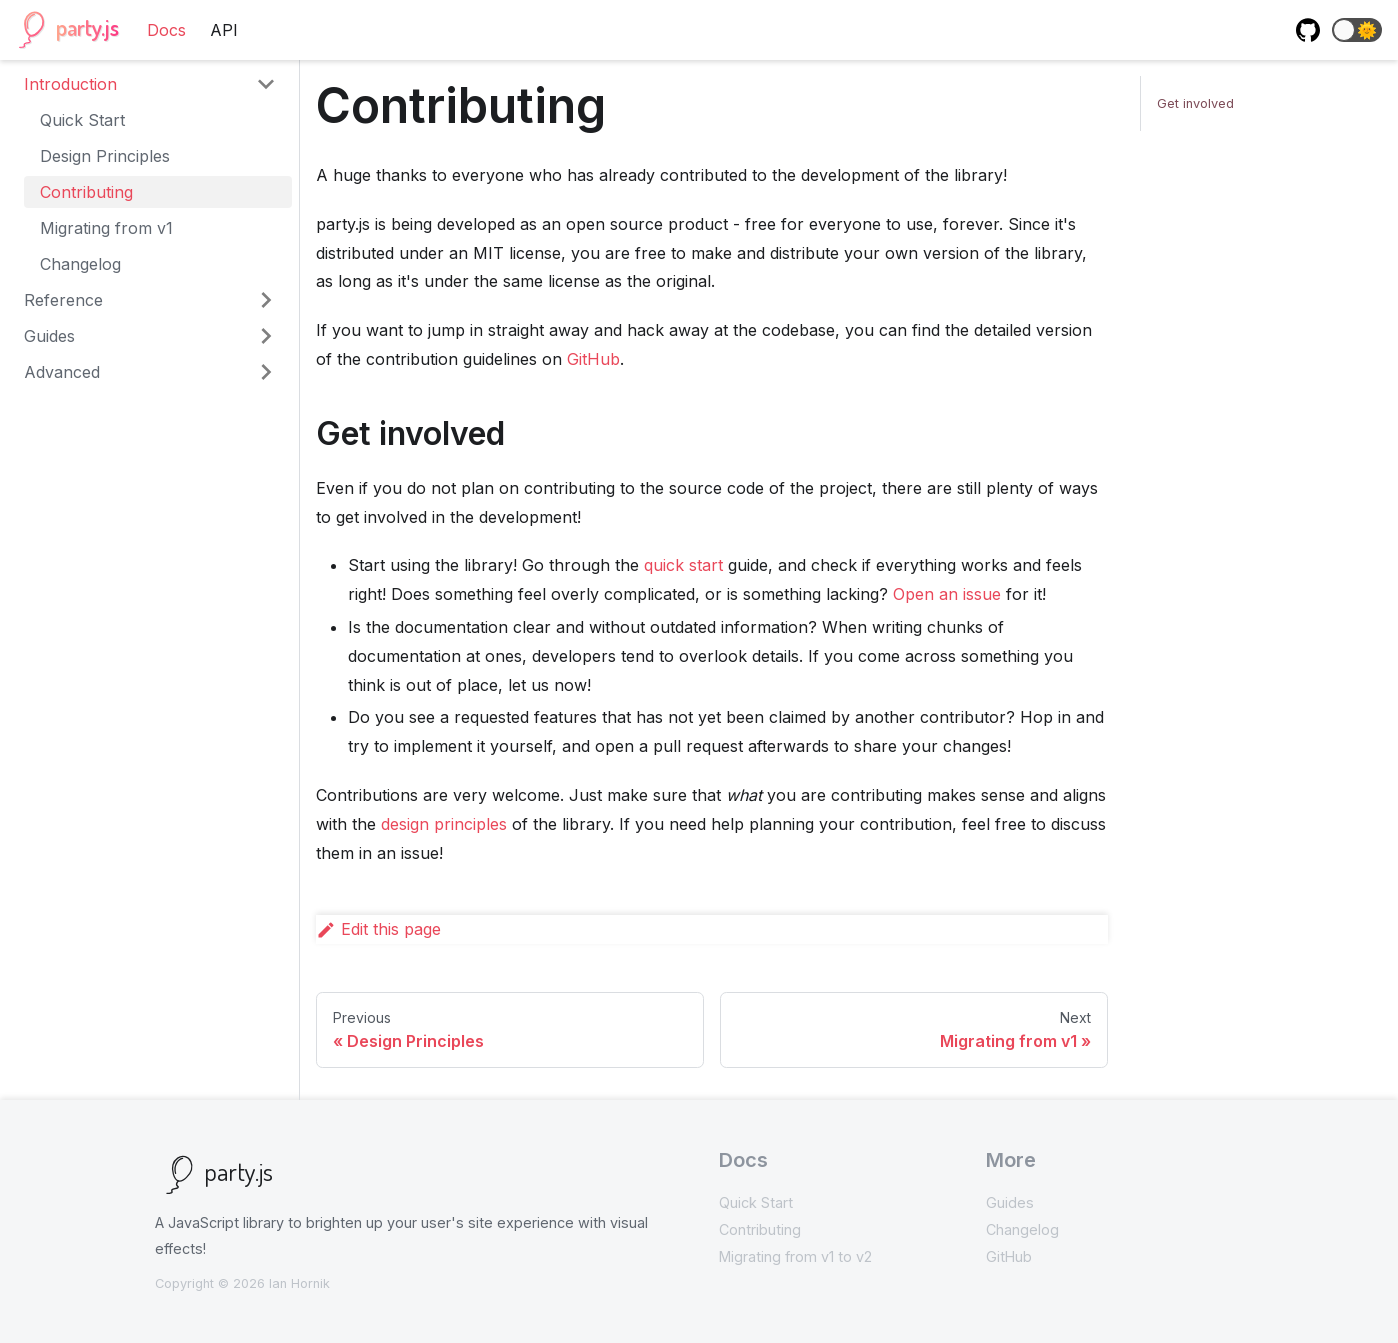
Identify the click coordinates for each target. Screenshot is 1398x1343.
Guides (49, 336)
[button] (1357, 30)
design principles (444, 824)
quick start (683, 565)
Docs (166, 30)
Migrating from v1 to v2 (795, 1256)
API (224, 30)
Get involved (1195, 103)
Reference (63, 300)
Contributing (86, 192)
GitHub (593, 359)
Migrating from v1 (106, 228)
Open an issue (947, 594)
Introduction (70, 84)
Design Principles (105, 156)
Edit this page (378, 929)
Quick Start (82, 120)
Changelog (80, 264)
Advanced (62, 372)
